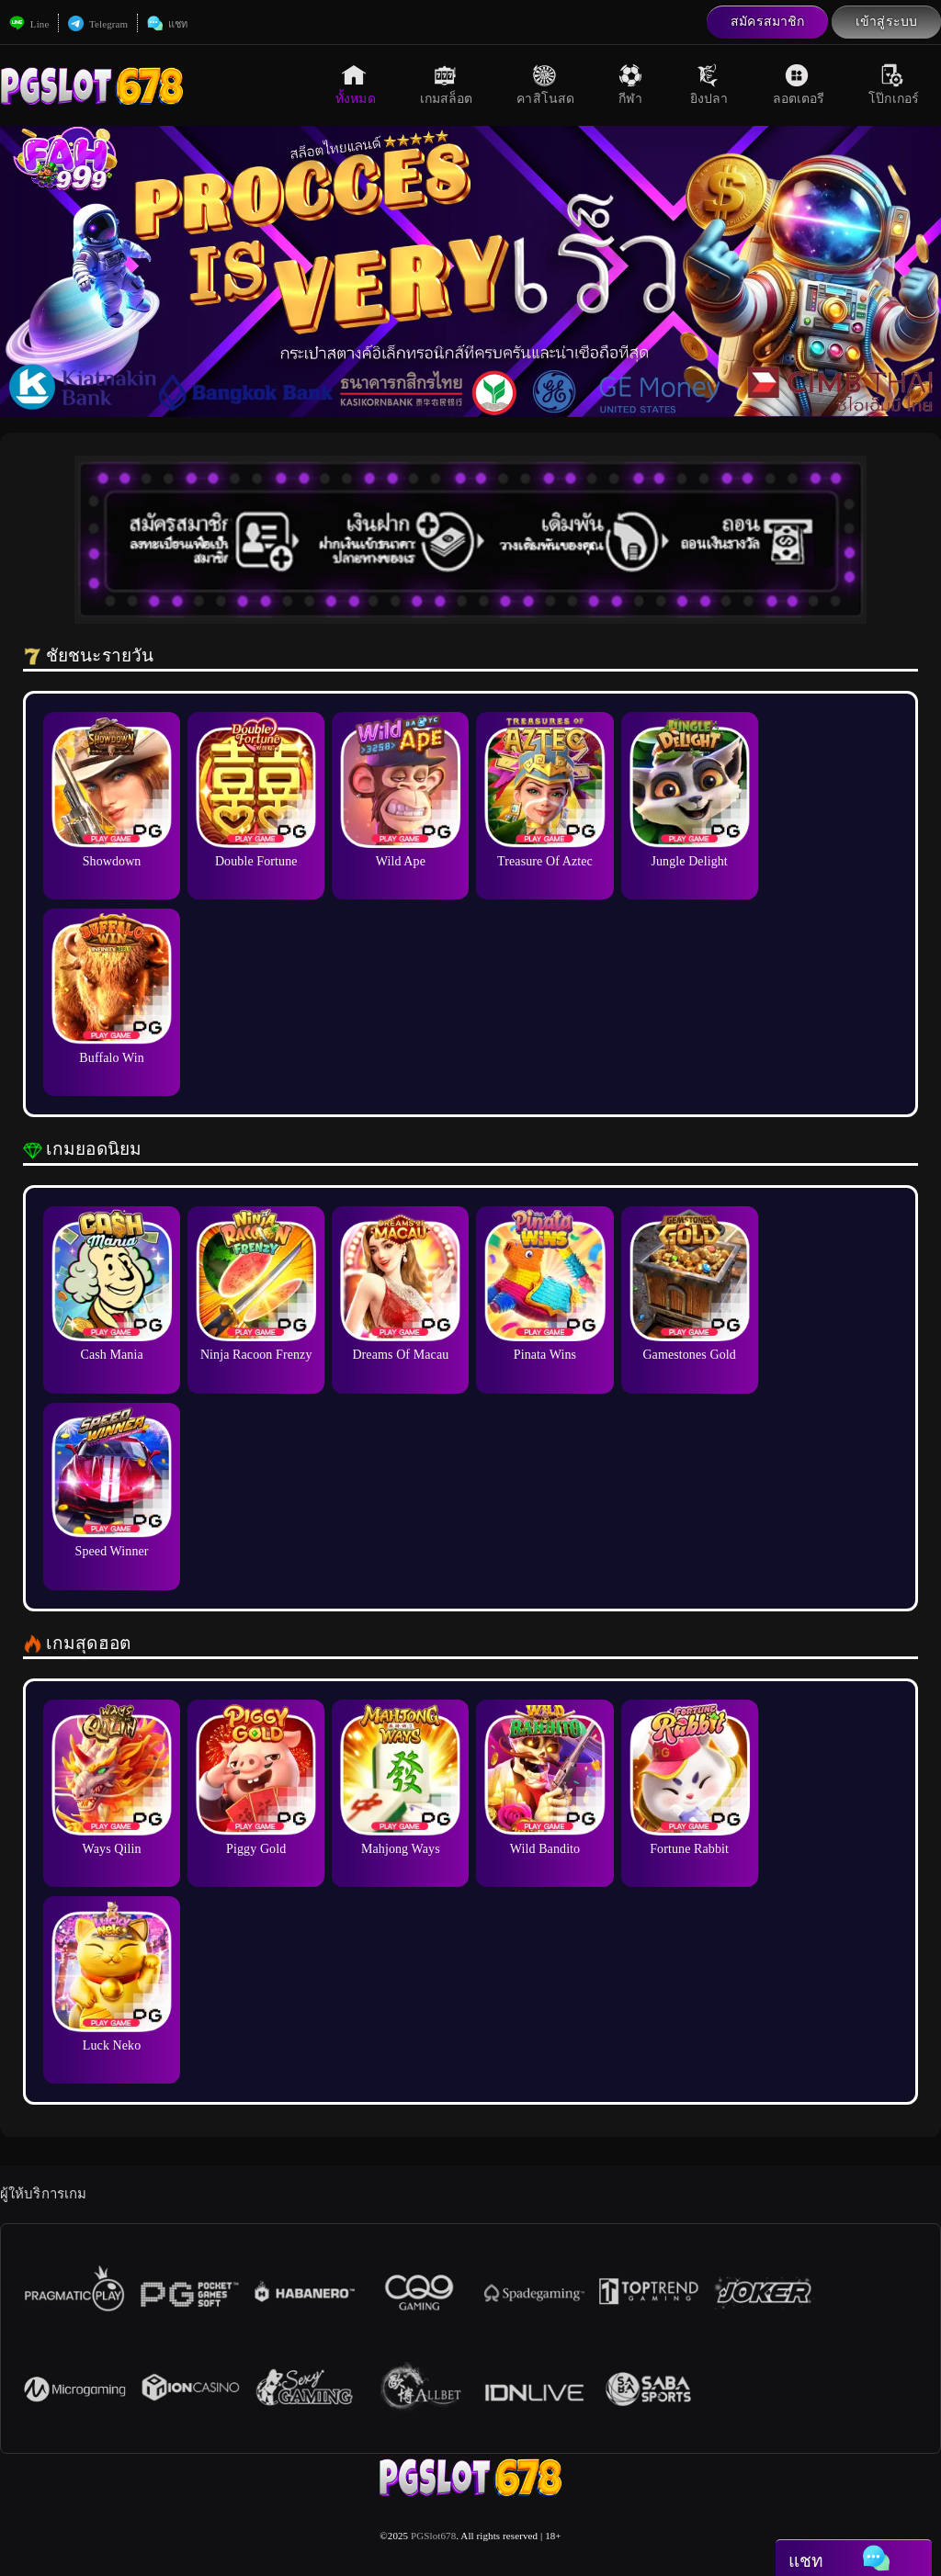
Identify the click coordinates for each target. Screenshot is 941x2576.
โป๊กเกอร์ (893, 84)
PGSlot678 (433, 2535)
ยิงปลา (709, 84)
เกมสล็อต (446, 84)
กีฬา (632, 84)
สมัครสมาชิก (767, 21)
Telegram (98, 23)
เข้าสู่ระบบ (886, 21)
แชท (167, 23)
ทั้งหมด (355, 84)
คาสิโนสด (545, 84)
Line (29, 23)
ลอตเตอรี (799, 84)
